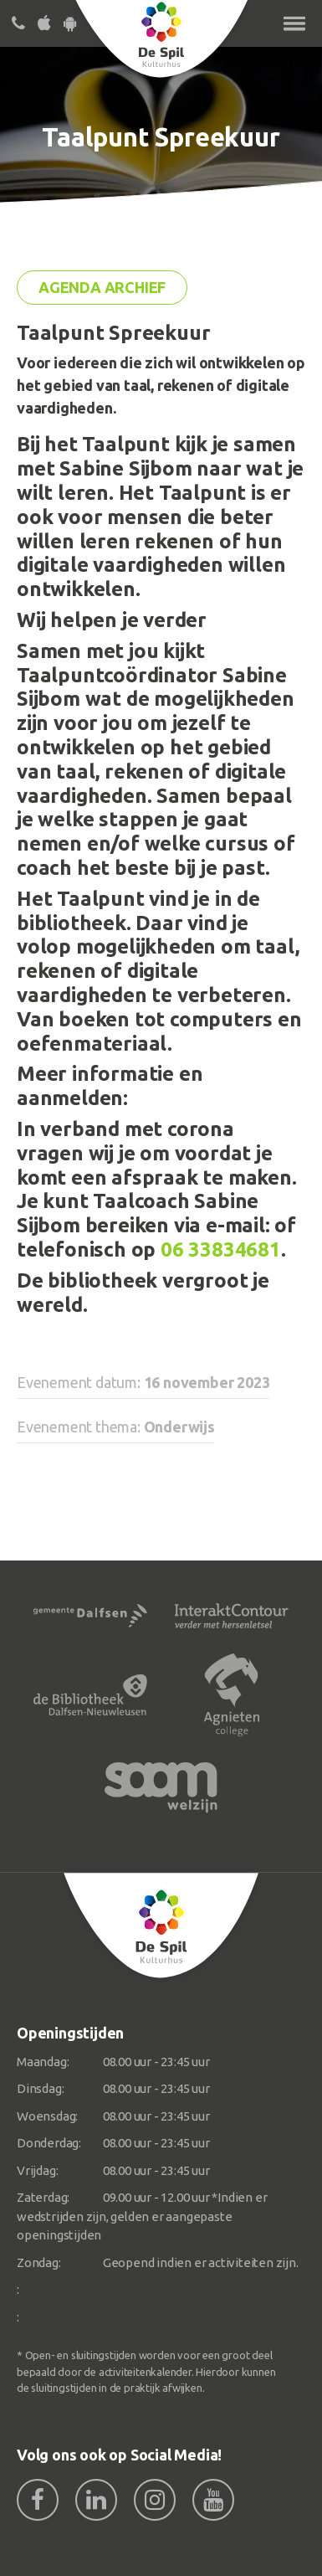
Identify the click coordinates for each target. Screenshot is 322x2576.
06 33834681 (221, 1249)
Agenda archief (102, 287)
